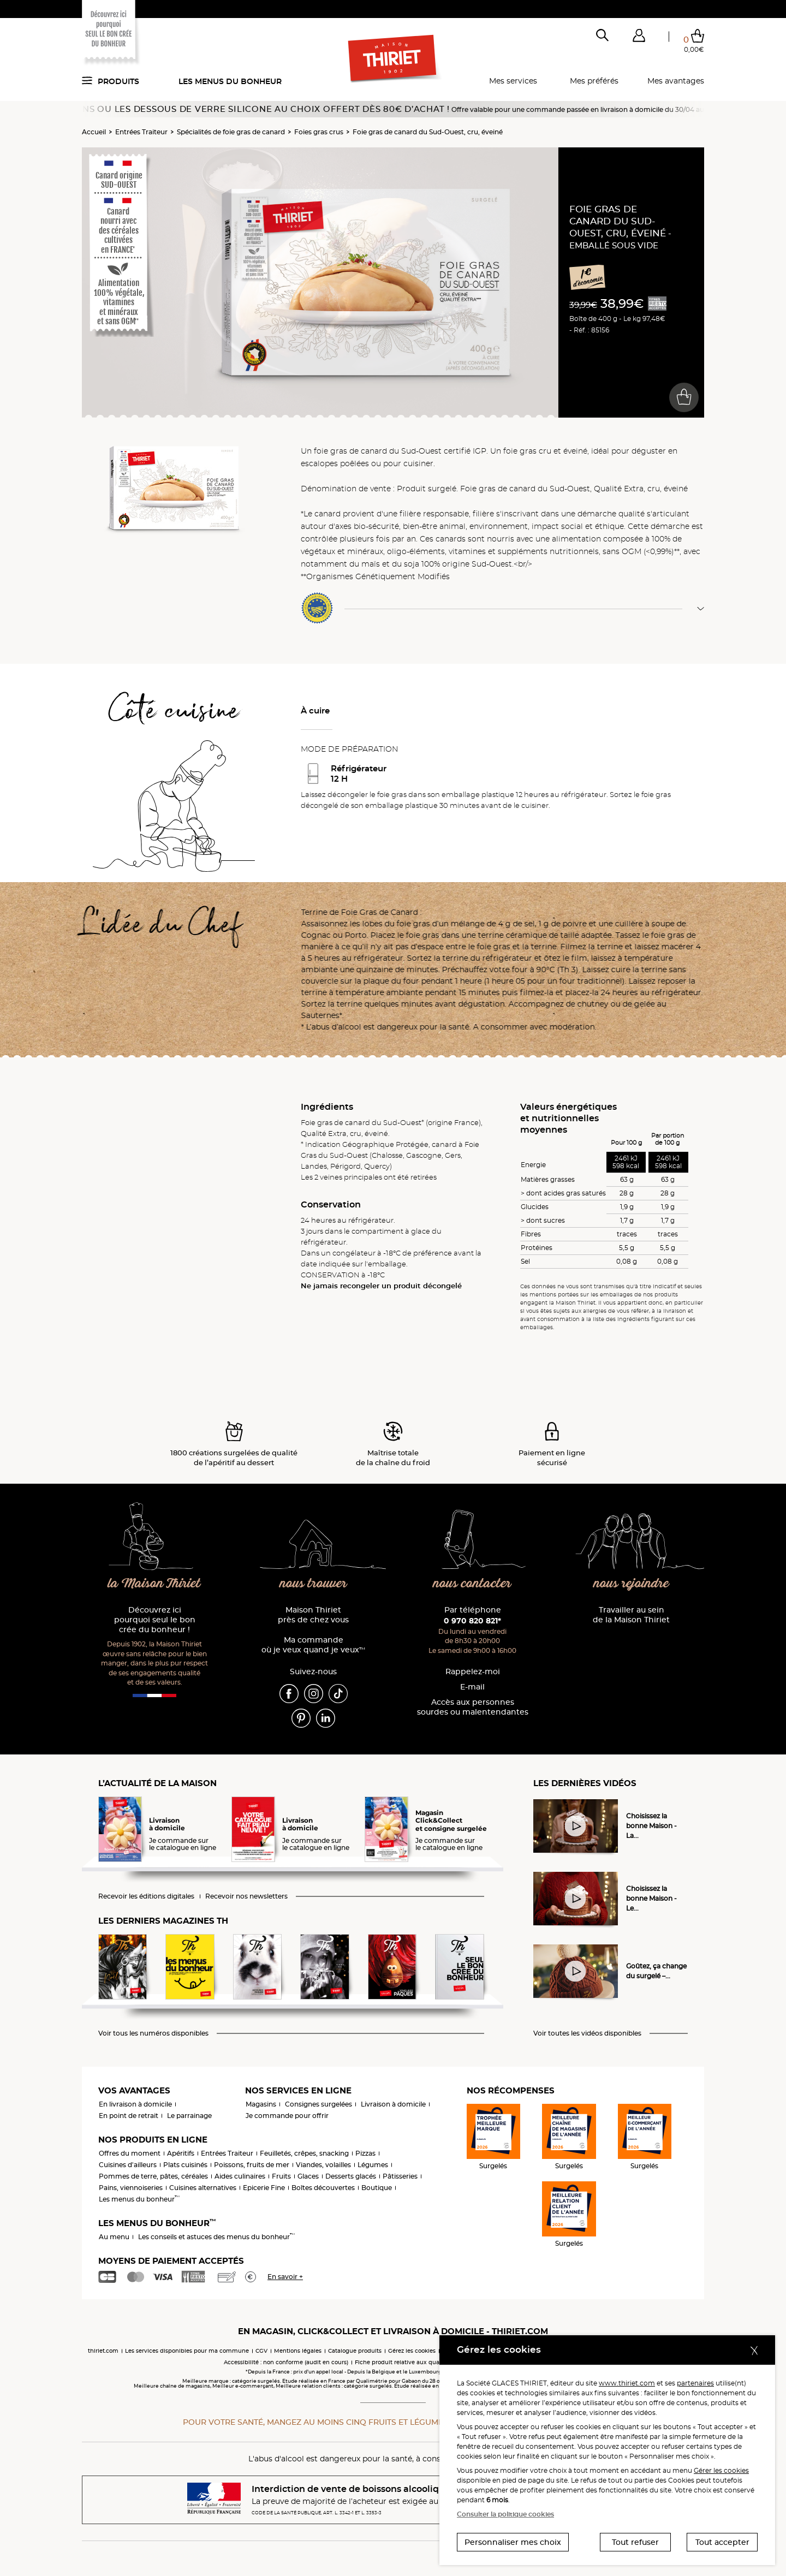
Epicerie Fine (264, 2188)
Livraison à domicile (393, 2104)
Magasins (261, 2104)
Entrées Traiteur (141, 132)
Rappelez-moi (472, 1671)
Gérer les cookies (721, 2470)
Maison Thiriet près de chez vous (313, 1615)
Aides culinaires (240, 2176)
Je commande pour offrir (287, 2115)
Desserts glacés (350, 2176)
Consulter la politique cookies (505, 2514)
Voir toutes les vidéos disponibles (587, 2033)
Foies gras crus (318, 132)
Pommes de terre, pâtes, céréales (153, 2176)
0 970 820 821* (472, 1621)
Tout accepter (722, 2542)
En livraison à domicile (135, 2104)
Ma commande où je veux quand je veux (313, 1645)
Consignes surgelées (318, 2104)
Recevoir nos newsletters (246, 1896)
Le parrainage (189, 2115)
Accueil (94, 132)
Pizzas (365, 2153)
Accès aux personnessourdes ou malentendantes (472, 1707)
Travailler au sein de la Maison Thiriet (631, 1615)
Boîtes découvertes (323, 2188)
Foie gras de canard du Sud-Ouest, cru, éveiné (428, 132)
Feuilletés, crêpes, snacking (304, 2153)
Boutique (376, 2188)
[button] (638, 37)
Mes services (513, 81)
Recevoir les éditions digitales (146, 1896)
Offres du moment (129, 2153)
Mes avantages (675, 81)
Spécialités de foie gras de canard (231, 132)
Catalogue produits (355, 2350)
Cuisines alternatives (202, 2188)
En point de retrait (128, 2115)
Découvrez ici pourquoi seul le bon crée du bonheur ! (154, 1619)
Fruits (281, 2176)
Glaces (308, 2176)
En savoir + (285, 2276)
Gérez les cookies (412, 2350)
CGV (261, 2350)
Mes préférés (594, 81)
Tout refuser (635, 2542)
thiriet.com (103, 2350)
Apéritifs (180, 2153)
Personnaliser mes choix (513, 2542)
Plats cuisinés (185, 2165)
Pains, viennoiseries (131, 2188)
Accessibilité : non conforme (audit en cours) (286, 2362)
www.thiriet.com (627, 2383)
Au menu (114, 2237)
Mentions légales (297, 2350)
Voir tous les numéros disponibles (153, 2033)
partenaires (695, 2383)
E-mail (472, 1687)
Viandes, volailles (323, 2165)
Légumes (373, 2165)
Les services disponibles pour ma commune (187, 2350)
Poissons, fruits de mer (251, 2165)
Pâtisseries (400, 2176)
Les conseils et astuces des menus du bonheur (216, 2237)
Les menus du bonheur (230, 81)
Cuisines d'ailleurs (128, 2165)
